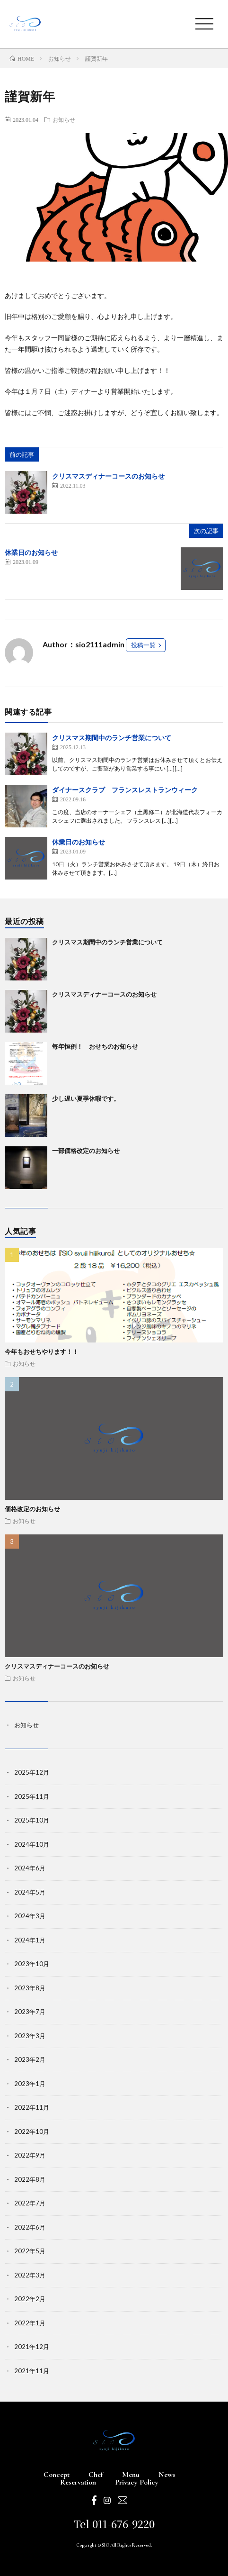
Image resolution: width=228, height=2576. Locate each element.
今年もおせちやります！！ (42, 1351)
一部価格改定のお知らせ (86, 1150)
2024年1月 (29, 1940)
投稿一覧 (143, 645)
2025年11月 (31, 1796)
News (166, 2474)
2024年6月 (29, 1868)
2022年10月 (31, 2131)
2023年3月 (29, 2036)
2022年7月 (29, 2203)
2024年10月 (31, 1844)
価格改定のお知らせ (32, 1509)
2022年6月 (29, 2227)
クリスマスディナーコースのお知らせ (108, 476)
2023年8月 (29, 1988)
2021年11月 (31, 2371)
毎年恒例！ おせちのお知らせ (95, 1046)
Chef (95, 2474)
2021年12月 (31, 2346)
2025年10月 (31, 1820)
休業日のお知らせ (31, 552)
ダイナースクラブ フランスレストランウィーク (125, 790)
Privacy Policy (136, 2482)
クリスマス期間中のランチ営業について (111, 738)
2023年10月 (31, 1964)
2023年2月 (29, 2059)
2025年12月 (31, 1772)
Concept (57, 2474)
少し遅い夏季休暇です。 (86, 1098)
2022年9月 (29, 2155)
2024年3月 (29, 1916)
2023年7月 (29, 2011)
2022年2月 (29, 2299)
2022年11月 (31, 2107)
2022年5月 (29, 2251)
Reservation (78, 2482)
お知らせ (64, 119)
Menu (131, 2474)
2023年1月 (29, 2083)
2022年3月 (29, 2275)
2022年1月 (29, 2323)
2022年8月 (29, 2179)
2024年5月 (29, 1892)
